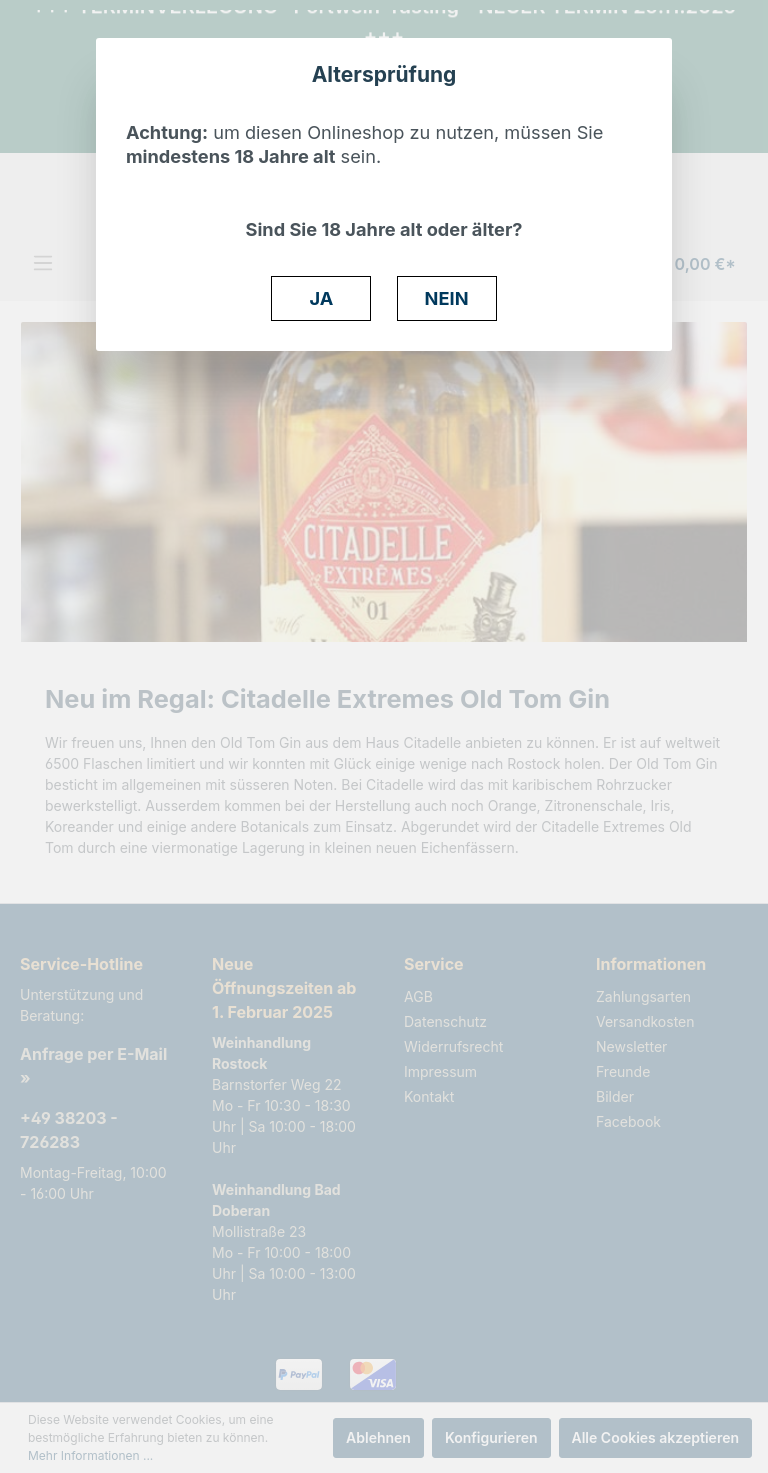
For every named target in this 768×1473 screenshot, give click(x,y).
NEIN (447, 298)
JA (322, 298)
